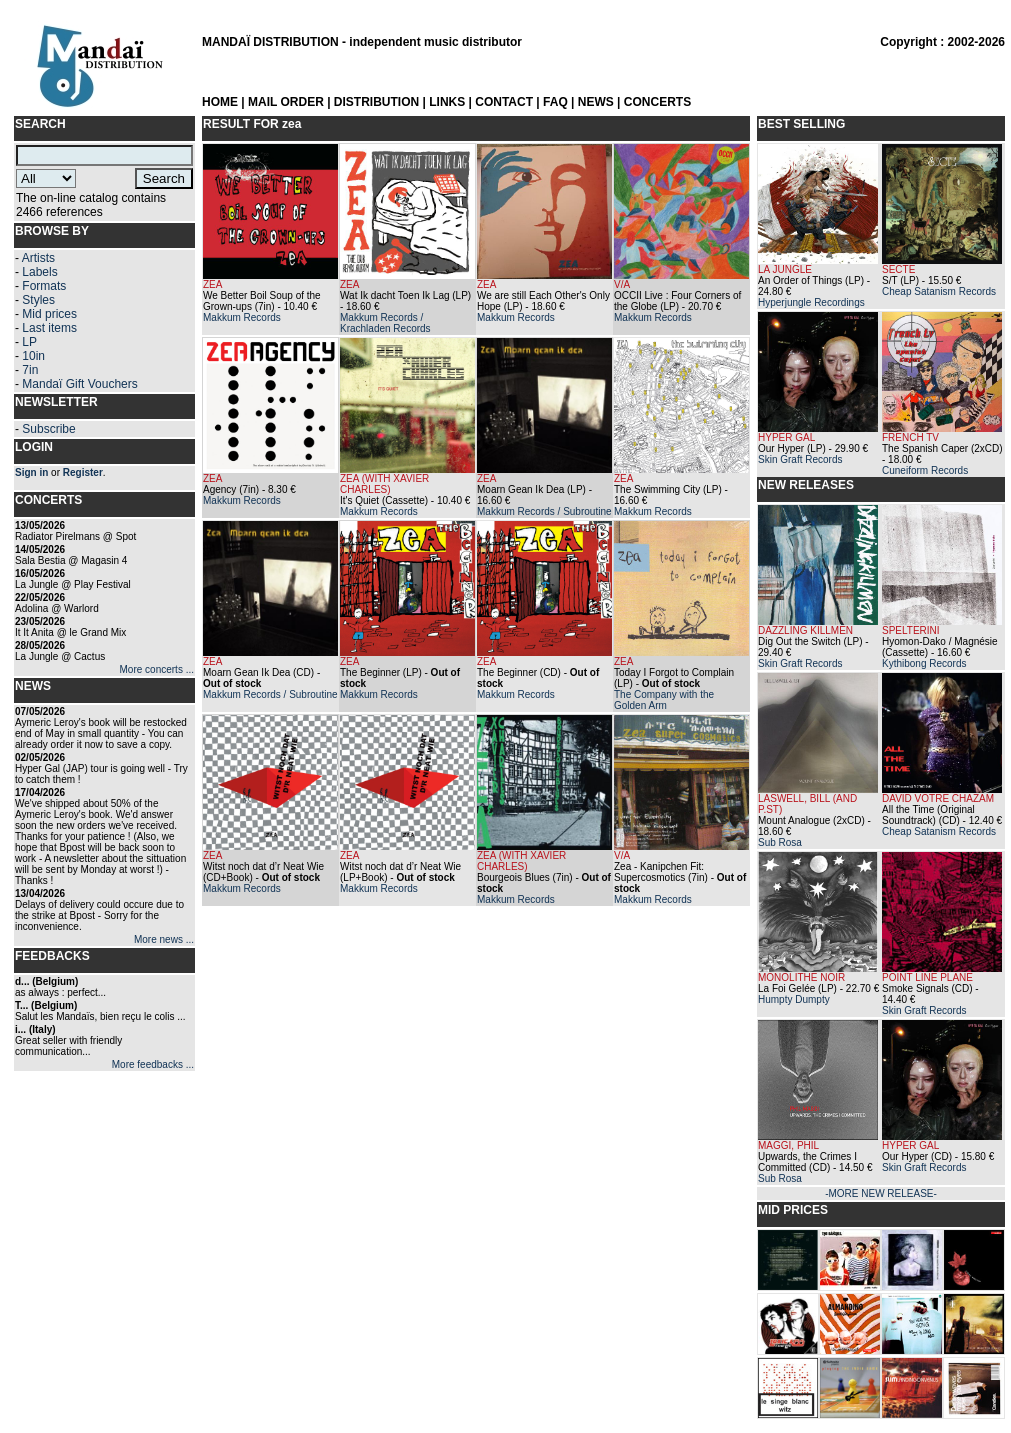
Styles (38, 300)
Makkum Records (242, 317)
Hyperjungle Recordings (811, 302)
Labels (39, 272)
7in (30, 370)
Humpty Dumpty (794, 999)
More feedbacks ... (153, 1064)
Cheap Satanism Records (939, 291)
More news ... (164, 939)
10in (33, 356)
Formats (44, 286)
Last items (49, 328)
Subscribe (48, 429)
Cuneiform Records (925, 470)
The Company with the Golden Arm (664, 700)
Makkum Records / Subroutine (544, 511)
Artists (38, 258)
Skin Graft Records (800, 459)
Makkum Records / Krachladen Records (385, 323)
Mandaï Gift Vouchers (79, 384)
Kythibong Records (924, 663)
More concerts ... (157, 669)
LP (29, 342)
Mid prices (49, 314)
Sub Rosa (780, 842)
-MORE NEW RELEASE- (881, 1193)
